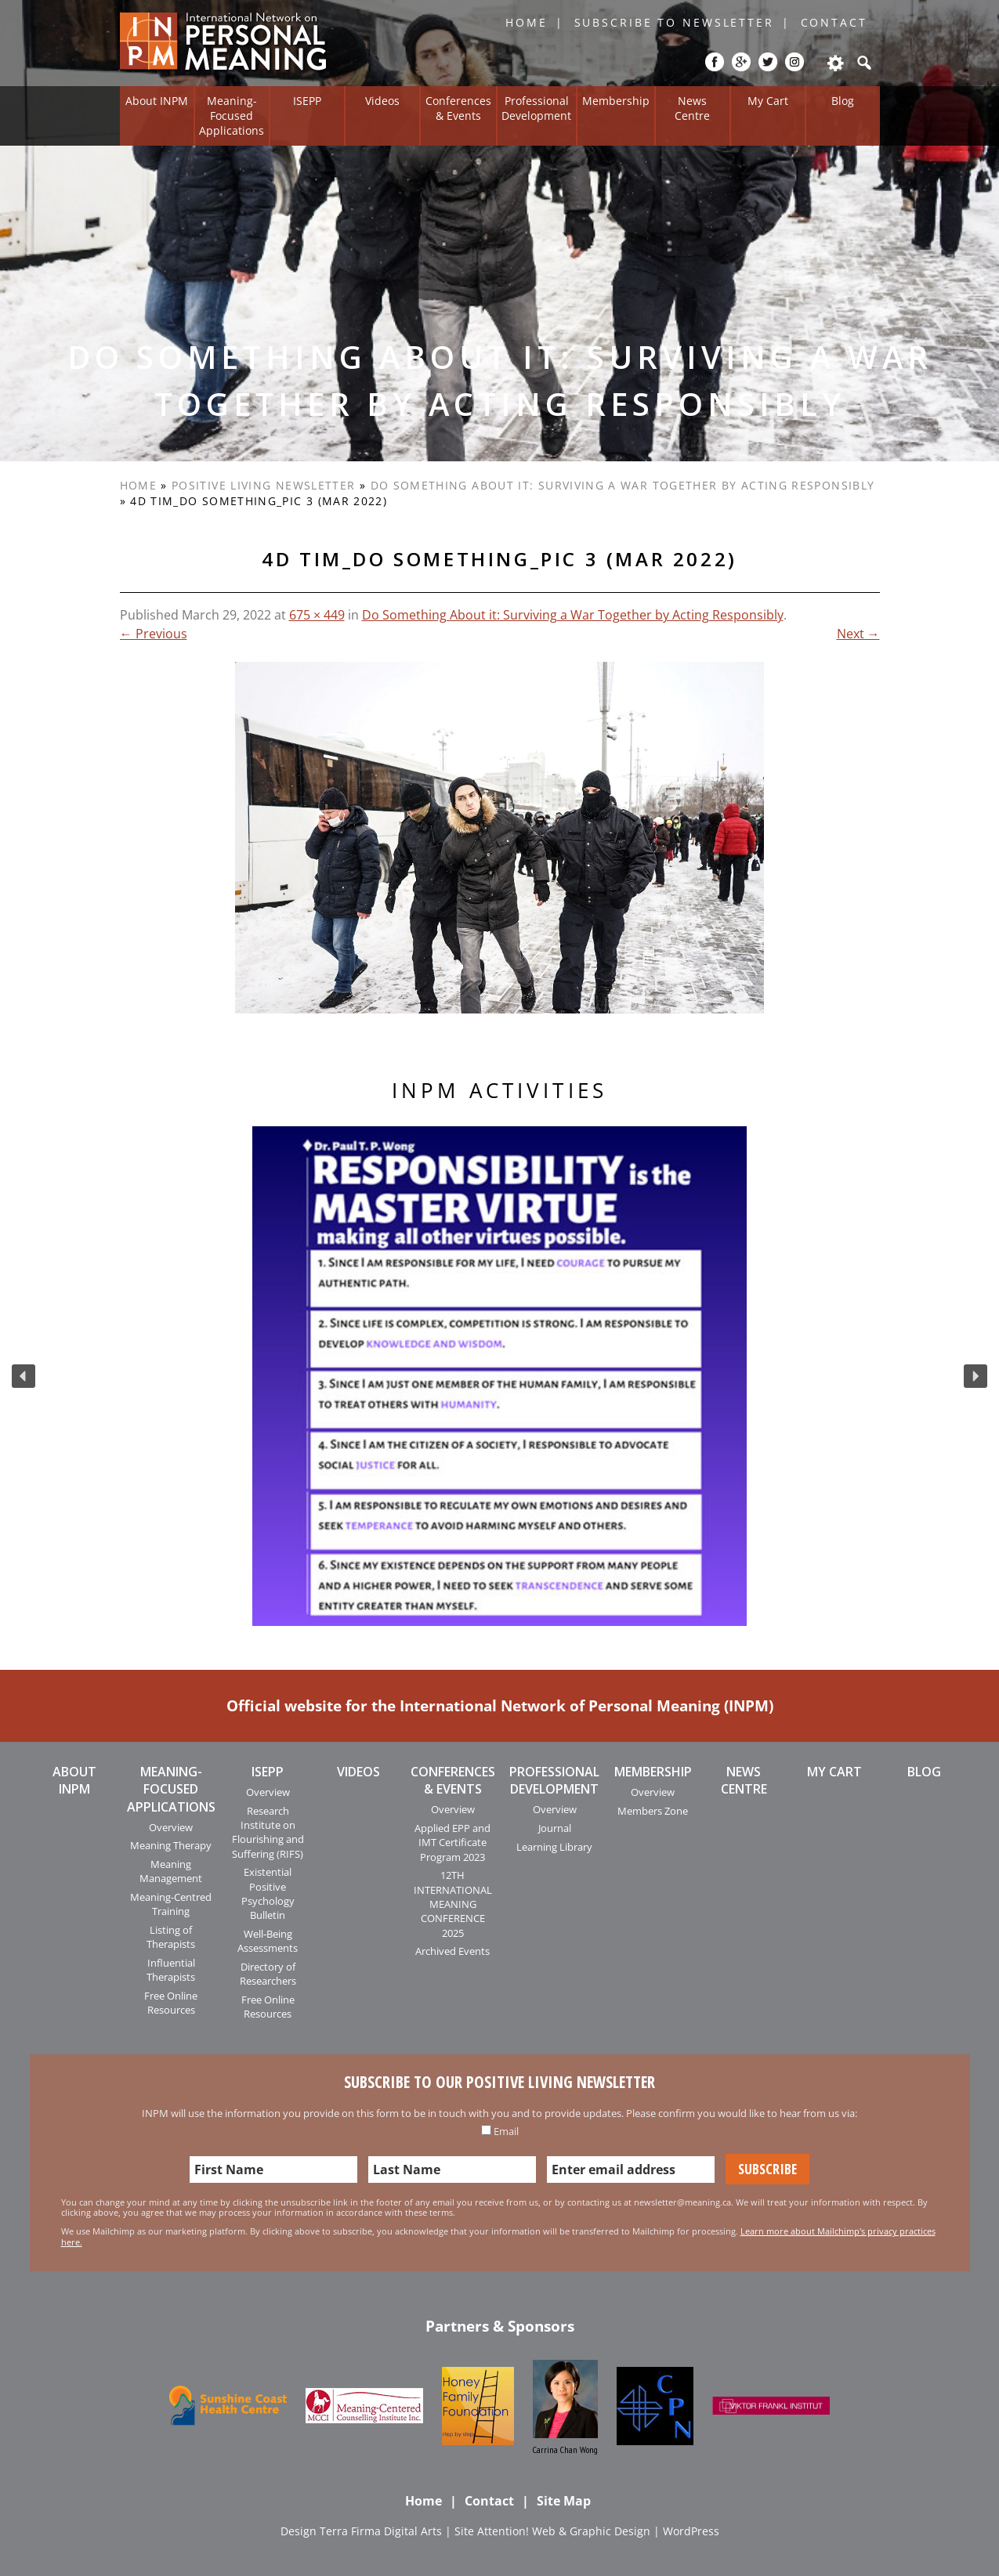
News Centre (692, 108)
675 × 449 (317, 614)
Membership (616, 100)
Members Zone (652, 1811)
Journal (554, 1828)
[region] (499, 1376)
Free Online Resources (170, 2003)
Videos (382, 100)
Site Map (564, 2500)
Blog (842, 100)
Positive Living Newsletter (263, 485)
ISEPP (307, 100)
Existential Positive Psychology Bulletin (268, 1893)
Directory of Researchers (268, 1974)
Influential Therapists (171, 1970)
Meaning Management (170, 1871)
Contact (834, 22)
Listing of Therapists (171, 1937)
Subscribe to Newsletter (674, 22)
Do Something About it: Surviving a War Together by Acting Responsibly (623, 485)
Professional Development (536, 108)
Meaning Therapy (171, 1845)
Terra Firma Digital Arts (381, 2531)
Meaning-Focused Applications (231, 115)
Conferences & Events (458, 108)
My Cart (767, 100)
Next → (858, 633)
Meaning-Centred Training (171, 1904)
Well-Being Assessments (267, 1941)
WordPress (691, 2531)
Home (526, 22)
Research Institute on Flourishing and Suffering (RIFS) (268, 1832)
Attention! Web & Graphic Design (563, 2531)
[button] (23, 1376)
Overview (171, 1827)
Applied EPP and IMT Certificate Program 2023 (452, 1842)
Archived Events (452, 1951)
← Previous (153, 633)
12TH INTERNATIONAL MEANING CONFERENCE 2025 (453, 1904)
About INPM (156, 100)
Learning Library (554, 1847)
